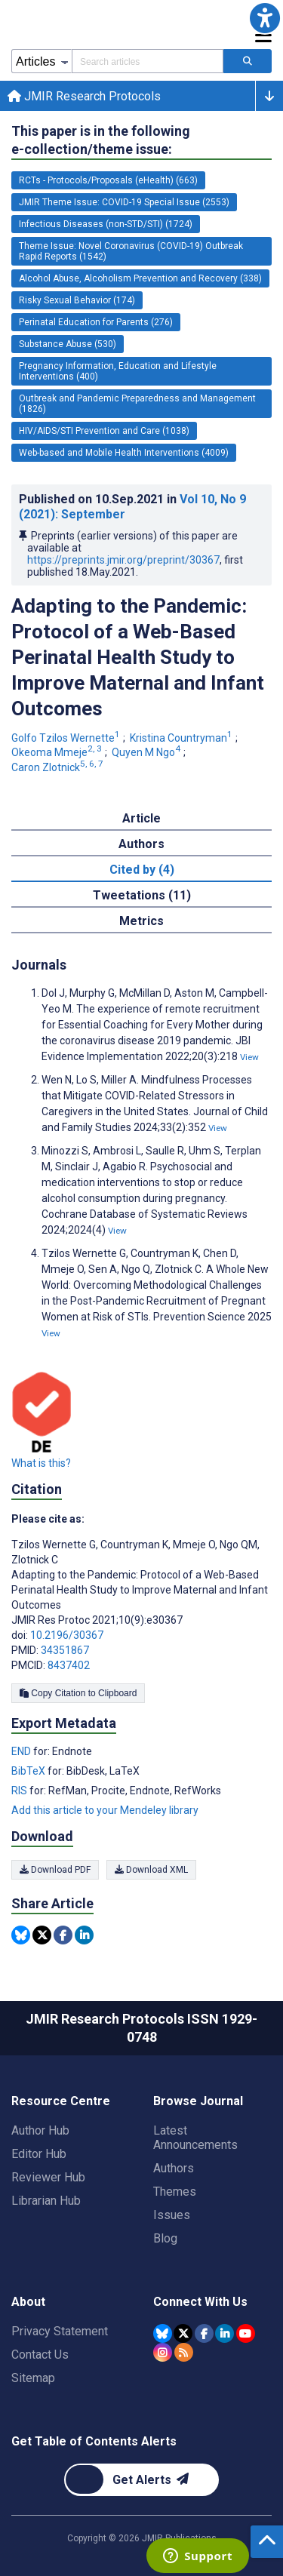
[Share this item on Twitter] (41, 1935)
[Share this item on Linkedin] (84, 1935)
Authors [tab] (141, 844)
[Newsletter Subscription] (141, 2480)
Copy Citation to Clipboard (78, 1693)
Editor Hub (38, 2154)
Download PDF (55, 1869)
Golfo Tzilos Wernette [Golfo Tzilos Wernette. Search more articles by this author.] (66, 738)
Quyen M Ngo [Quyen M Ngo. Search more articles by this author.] (147, 752)
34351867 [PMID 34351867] (65, 1650)
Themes (174, 2191)
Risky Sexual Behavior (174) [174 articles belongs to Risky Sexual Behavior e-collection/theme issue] (77, 300)
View (249, 1057)
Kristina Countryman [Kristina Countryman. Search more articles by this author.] (182, 738)
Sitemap (33, 2378)
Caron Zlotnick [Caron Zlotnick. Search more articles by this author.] (58, 767)
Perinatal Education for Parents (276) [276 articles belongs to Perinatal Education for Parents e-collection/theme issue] (96, 322)
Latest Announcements (195, 2137)
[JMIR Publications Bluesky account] (162, 2333)
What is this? (41, 1463)
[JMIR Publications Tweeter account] (183, 2333)
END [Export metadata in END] (22, 1751)
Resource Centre (60, 2101)
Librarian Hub (46, 2200)
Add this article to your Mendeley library (104, 1810)
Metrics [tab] (141, 921)
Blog (165, 2238)
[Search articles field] (147, 61)
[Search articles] (247, 61)
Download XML (151, 1869)
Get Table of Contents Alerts (94, 2441)
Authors (173, 2168)
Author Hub (40, 2130)
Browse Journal (198, 2101)
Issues (171, 2215)
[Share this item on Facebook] (63, 1935)
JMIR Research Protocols (84, 96)
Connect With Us (200, 2302)
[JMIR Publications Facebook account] (204, 2333)
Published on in (132, 506)
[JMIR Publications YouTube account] (245, 2333)
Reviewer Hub (48, 2177)
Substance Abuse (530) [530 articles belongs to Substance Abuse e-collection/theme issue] (67, 344)
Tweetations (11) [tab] (142, 895)
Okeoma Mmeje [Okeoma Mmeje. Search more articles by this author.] (57, 752)
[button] (264, 18)
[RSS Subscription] (183, 2352)
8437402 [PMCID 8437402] (69, 1665)
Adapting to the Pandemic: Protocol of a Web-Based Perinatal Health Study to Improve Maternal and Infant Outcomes (137, 657)
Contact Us (40, 2354)
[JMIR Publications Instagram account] (162, 2352)
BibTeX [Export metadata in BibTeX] (29, 1771)
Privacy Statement (59, 2331)
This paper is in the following (100, 140)
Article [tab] (141, 818)
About (28, 2302)
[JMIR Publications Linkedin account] (224, 2333)
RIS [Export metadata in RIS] (20, 1790)
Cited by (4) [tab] (141, 869)
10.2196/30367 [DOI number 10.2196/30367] (66, 1635)
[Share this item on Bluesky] (20, 1935)
